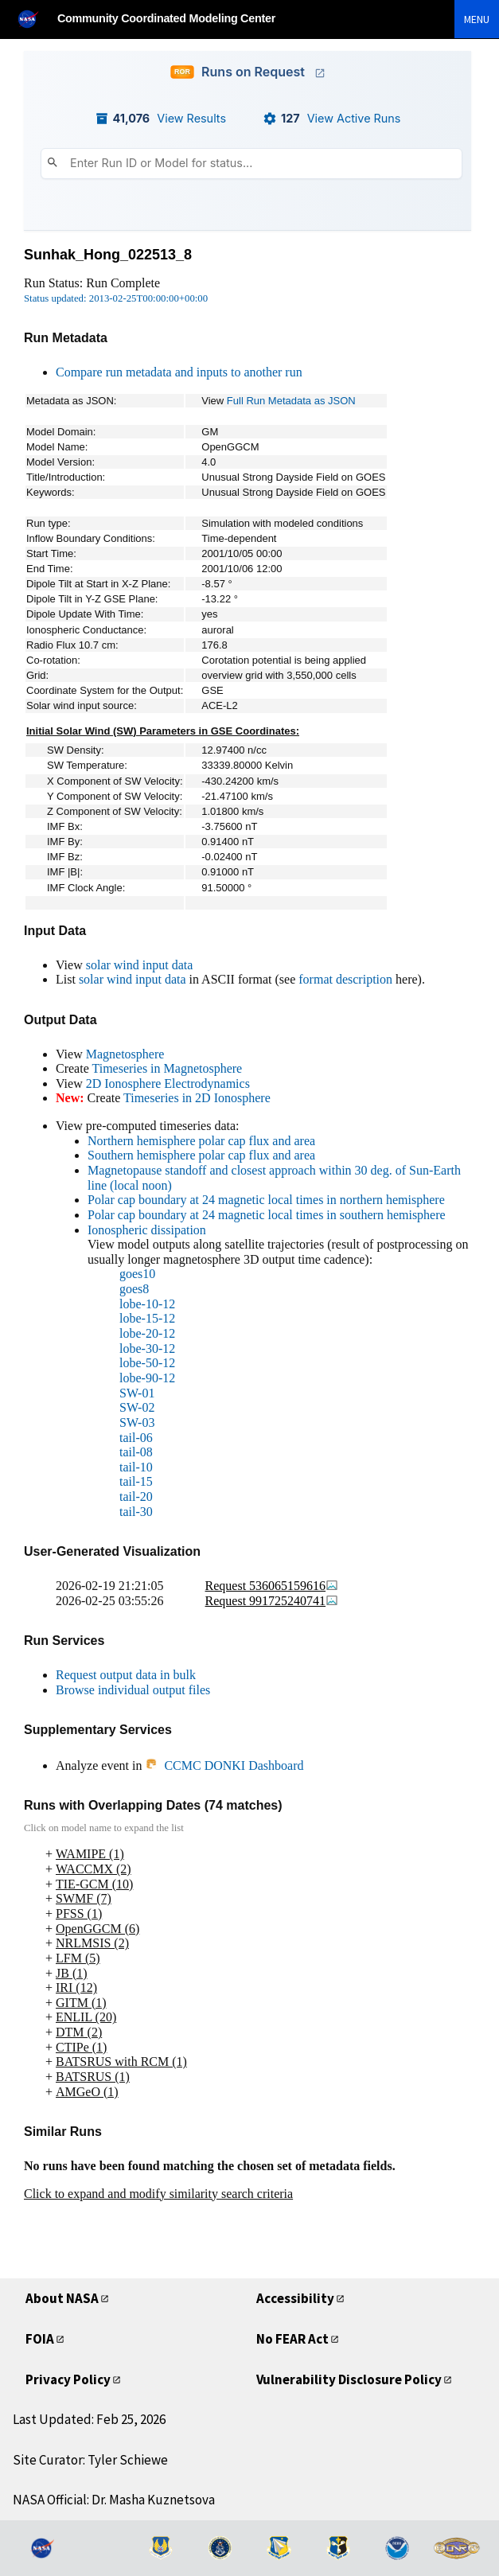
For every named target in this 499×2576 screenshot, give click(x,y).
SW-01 (136, 1393)
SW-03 (136, 1422)
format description (345, 979)
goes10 (137, 1273)
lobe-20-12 (147, 1333)
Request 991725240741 (272, 1601)
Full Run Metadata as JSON (291, 401)
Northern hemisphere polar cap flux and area (201, 1141)
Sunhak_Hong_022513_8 (108, 255)
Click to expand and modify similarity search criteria (158, 2193)
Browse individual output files (133, 1690)
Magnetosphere (125, 1054)
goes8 (134, 1289)
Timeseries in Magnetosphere (167, 1068)
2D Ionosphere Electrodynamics (168, 1083)
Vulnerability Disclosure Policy (349, 2379)
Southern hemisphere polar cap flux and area (201, 1155)
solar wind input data (139, 965)
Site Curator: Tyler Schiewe (90, 2460)
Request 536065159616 (272, 1585)
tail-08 (136, 1452)
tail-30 (136, 1511)
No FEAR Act (292, 2339)
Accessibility (295, 2298)
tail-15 (136, 1481)
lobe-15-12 (147, 1318)
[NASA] (35, 18)
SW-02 (136, 1407)
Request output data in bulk (126, 1675)
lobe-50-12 (147, 1363)
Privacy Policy (68, 2379)
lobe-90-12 (147, 1378)
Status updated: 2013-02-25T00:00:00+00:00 (116, 298)
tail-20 (136, 1496)
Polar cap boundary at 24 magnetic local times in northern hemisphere (266, 1199)
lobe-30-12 (147, 1348)
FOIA (39, 2339)
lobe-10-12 (147, 1304)
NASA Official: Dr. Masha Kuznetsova (114, 2499)
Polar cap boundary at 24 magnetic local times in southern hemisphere (267, 1215)
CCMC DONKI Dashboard (224, 1765)
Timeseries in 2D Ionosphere (197, 1098)
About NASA (62, 2298)
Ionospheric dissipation (147, 1230)
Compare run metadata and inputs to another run (179, 372)
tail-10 (136, 1467)
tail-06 (136, 1437)
